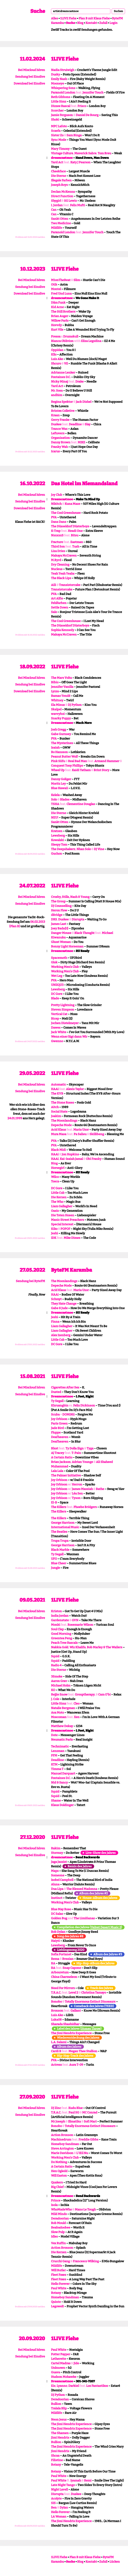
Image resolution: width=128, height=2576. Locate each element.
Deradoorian (60, 2218)
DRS (54, 919)
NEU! (54, 817)
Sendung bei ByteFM (30, 1281)
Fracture (57, 542)
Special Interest (62, 1224)
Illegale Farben (61, 180)
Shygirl (56, 201)
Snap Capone (71, 1968)
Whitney (57, 700)
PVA (54, 517)
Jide (76, 2363)
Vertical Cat (59, 1014)
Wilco (55, 1177)
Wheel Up (57, 770)
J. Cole (55, 1699)
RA (53, 1963)
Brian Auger (59, 316)
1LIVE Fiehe (68, 18)
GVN (75, 1620)
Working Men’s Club (65, 967)
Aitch (55, 1107)
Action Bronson (62, 2135)
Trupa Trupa (59, 1541)
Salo (54, 612)
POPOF (65, 1229)
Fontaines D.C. (61, 377)
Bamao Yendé (60, 696)
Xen (77, 1717)
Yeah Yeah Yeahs (62, 573)
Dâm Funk (58, 302)
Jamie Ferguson (62, 115)
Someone (57, 1875)
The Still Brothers (63, 311)
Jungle (55, 1568)
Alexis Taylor (75, 1089)
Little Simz (58, 101)
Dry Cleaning (60, 564)
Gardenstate (60, 1620)
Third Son (58, 546)
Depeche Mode (61, 1125)
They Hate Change (63, 1303)
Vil (66, 363)
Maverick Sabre (85, 153)
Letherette (58, 2359)
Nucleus (56, 569)
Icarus (55, 451)
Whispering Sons (63, 88)
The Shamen (60, 2433)
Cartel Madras (60, 2363)
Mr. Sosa (57, 390)
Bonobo (56, 2001)
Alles (54, 18)
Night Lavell (59, 2489)
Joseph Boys (59, 185)
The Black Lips (61, 578)
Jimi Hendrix (60, 2437)
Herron (77, 1484)
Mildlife (56, 228)
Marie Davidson (62, 2153)
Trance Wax (59, 429)
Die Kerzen (58, 1197)
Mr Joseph (58, 2121)
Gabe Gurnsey (61, 734)
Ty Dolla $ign (75, 1448)
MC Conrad (89, 2112)
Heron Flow (59, 910)
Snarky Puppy (61, 718)
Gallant (75, 2010)
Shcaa (55, 2455)
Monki (55, 1625)
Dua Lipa (57, 1889)
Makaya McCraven (64, 555)
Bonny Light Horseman (67, 946)
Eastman (76, 542)
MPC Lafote (59, 126)
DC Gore (56, 994)
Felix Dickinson (84, 1405)
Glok (54, 962)
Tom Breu (104, 153)
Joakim (56, 1116)
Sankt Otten (59, 219)
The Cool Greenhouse (66, 513)
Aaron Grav (59, 1681)
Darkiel (73, 2386)
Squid (55, 1656)
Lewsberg (58, 835)
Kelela (55, 795)
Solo (54, 799)
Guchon (56, 853)
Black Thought (84, 933)
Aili (53, 585)
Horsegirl (57, 1168)
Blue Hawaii (59, 788)
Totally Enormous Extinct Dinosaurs (90, 2001)
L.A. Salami (58, 2042)
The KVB (57, 1093)
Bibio (54, 682)
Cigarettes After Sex (65, 1387)
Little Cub (57, 1193)
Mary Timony (60, 149)
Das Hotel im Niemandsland (84, 484)
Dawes (55, 1027)
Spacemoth (59, 958)
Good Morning (61, 1634)
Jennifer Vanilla (62, 687)
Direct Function (62, 196)
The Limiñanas (84, 1918)
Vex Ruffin (58, 2243)
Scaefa (55, 131)
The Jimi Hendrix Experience (71, 2033)
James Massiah (82, 1489)
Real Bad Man (77, 761)
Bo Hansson (59, 752)
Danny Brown (60, 442)
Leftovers (57, 433)
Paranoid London (63, 92)
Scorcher (57, 110)
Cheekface (58, 171)
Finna (55, 1321)
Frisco (82, 106)
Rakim (55, 1848)
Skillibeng (97, 1134)
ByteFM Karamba (71, 1270)
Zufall (103, 23)
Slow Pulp (58, 2232)
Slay (87, 424)
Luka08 (56, 2019)
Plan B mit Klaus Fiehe (94, 18)
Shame (56, 1800)
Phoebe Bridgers (85, 1507)
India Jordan (59, 1616)
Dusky (55, 74)
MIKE (81, 442)
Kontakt (91, 23)
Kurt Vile (57, 329)
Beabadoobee (60, 2227)
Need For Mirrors (63, 1988)
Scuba (55, 1414)
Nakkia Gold (59, 1647)
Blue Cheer (58, 1563)
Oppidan (57, 350)
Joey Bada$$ (59, 928)
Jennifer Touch (92, 92)
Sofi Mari (90, 2121)
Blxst (54, 1448)
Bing (54, 1163)
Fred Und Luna (61, 293)
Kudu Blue (75, 2108)
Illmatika (74, 2121)
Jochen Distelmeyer (65, 1023)
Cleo (77, 1703)
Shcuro (56, 363)
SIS (53, 2503)
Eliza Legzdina (91, 341)
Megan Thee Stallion (82, 2051)
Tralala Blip (59, 2408)
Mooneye (57, 83)
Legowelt (57, 2306)
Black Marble (60, 1550)
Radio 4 (56, 1665)
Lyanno (62, 2386)
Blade (55, 998)
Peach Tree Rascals (64, 1643)
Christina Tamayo (93, 1992)
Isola (54, 2205)
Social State (59, 1111)
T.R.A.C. (56, 1992)
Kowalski (57, 840)
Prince (55, 2200)
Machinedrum (61, 2139)
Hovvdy (56, 325)
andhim (56, 395)
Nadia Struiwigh (62, 70)
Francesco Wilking (86, 2261)
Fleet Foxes (58, 2275)
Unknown (58, 2368)
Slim (77, 280)
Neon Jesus (59, 2419)
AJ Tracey (57, 1453)
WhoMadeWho (61, 2209)
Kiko (54, 1229)
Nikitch (56, 504)
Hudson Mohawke (63, 2377)
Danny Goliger (61, 779)
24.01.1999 (15, 1118)
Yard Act (57, 162)
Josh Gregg (58, 729)
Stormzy (57, 1853)
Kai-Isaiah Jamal (71, 1159)
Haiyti (55, 1941)
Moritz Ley (58, 783)
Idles (54, 2236)
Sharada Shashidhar (65, 2024)
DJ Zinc (56, 2108)
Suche (37, 11)
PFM (54, 1755)
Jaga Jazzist (59, 1862)
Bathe (100, 1489)
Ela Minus (58, 705)
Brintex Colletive (62, 411)
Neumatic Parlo (62, 1739)
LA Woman (58, 2516)
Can (53, 210)
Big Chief (57, 2187)
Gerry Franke (60, 420)
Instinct (56, 1898)
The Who (57, 1202)
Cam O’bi (104, 1694)
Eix (53, 2386)
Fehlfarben (58, 603)
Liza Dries (58, 551)
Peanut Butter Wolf (64, 756)
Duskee (56, 424)
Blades (65, 799)
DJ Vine (99, 849)
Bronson (57, 2010)
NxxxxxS (57, 535)
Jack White (58, 1032)
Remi (88, 2480)
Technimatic (60, 1746)
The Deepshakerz (63, 849)
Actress (56, 2065)
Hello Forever (60, 2284)
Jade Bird (57, 1428)
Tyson (76, 1498)
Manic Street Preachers (67, 1220)
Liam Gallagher (61, 1206)
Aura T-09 (76, 2065)
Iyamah (75, 2480)
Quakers (57, 2182)
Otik (54, 284)
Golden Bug (59, 1918)
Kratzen (56, 831)
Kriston (56, 1611)
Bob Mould (58, 2223)
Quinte (56, 2302)
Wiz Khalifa (78, 1647)
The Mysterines (62, 743)
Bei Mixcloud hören (31, 70)
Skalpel (56, 709)
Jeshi (54, 1233)
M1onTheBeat (60, 280)
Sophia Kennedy (62, 630)
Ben (54, 2507)
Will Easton (59, 2175)
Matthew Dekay (62, 1726)
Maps (55, 1871)
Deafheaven (59, 1437)
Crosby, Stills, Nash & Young (70, 897)
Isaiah (55, 747)
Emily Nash (59, 79)
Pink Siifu (58, 761)
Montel (56, 289)
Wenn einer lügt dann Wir (69, 1036)
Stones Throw (90, 2028)
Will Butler (58, 2270)
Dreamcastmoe (62, 499)
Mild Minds (59, 2214)
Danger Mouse (61, 933)
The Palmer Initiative (66, 1475)
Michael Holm (60, 1685)
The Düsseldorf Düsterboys (70, 526)
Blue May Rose (61, 1909)
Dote (54, 1735)
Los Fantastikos (97, 2386)
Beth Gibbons (60, 97)
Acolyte (56, 2498)
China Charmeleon (64, 1977)
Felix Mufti (77, 205)
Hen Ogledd (59, 2171)
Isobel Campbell (62, 1880)
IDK (53, 1238)
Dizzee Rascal (60, 106)
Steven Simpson (62, 1009)
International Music (65, 1527)
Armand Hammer (106, 761)
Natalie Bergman (63, 1708)
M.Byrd (56, 560)
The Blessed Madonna (81, 1889)
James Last (58, 924)
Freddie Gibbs (88, 2139)
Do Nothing (59, 2162)
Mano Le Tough (85, 2209)
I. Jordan (57, 205)
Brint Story (101, 770)
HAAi (55, 1089)
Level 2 (73, 1992)
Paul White (58, 2288)
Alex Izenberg (60, 1335)
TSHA (55, 804)
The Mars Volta (61, 678)
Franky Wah (59, 447)
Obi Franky (94, 1159)
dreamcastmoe (62, 158)
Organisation (60, 438)
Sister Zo (57, 135)
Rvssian (68, 1959)
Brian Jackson (61, 1462)
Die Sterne (58, 176)
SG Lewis (70, 201)
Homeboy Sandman (65, 2144)
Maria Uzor (81, 1129)
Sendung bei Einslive (30, 76)
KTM (54, 1764)
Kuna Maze (72, 504)
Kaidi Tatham (81, 770)
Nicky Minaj (59, 381)
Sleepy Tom (59, 844)
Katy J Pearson (80, 162)
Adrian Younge (82, 1462)
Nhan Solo (83, 849)
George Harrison (62, 1523)
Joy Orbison (59, 1419)
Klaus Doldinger (62, 1805)
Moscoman (58, 1717)
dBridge (56, 915)
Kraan (55, 415)
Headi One (75, 531)
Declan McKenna (63, 192)
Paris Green (59, 1423)
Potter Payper (60, 2354)
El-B (54, 1502)
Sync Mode (58, 140)
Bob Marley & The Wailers (104, 1647)
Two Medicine (61, 223)
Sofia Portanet (61, 1954)
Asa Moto (57, 1712)
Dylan (64, 2507)
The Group (58, 901)
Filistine (57, 2460)
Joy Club (56, 495)
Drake (79, 381)
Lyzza (55, 691)
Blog (80, 23)
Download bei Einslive (29, 83)
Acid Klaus (58, 1129)
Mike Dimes (72, 1238)
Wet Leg (56, 976)
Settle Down (59, 607)
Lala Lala (57, 1471)
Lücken (115, 2561)
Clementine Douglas (80, 804)
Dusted (56, 1392)
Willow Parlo (59, 320)
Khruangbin (59, 1405)
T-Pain (76, 1453)
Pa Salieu (80, 1134)
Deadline (75, 424)
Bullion (56, 2404)
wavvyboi (58, 714)
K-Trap (55, 531)
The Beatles (59, 1532)
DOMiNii (68, 1414)
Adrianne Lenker (63, 372)
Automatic (58, 1084)
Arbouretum (60, 1972)
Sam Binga (74, 135)
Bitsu (74, 535)
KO (53, 1690)
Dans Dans (58, 522)
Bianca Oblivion (62, 341)
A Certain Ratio (61, 1457)
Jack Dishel (83, 402)
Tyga (90, 1448)
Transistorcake (69, 585)
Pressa (55, 336)
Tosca (55, 1181)
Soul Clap (57, 1629)
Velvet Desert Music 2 (106, 1927)
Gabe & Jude (59, 1308)
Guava (55, 2372)
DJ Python (75, 705)
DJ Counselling (61, 906)
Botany (56, 2293)
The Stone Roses (62, 1102)
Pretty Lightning (62, 1005)
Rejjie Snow (59, 1694)
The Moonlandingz (64, 1120)
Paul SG (73, 2112)
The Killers (58, 1507)
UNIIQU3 (57, 985)
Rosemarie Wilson (80, 1625)
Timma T (57, 1769)
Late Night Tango (63, 2485)
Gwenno (57, 1041)
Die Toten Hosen (62, 1215)
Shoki (55, 119)
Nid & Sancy (59, 1782)
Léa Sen (77, 1493)
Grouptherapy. (85, 1694)
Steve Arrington (62, 2148)
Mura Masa (58, 1134)
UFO (54, 1559)
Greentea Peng (61, 1638)
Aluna (55, 1884)
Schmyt (56, 1299)
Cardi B (56, 2051)
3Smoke (56, 1676)
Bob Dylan (58, 1932)
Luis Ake (57, 359)
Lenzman (57, 1751)
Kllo (53, 354)
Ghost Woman (61, 942)
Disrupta (78, 919)
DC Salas (57, 1914)
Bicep (55, 1018)
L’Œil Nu (82, 2153)
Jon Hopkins (70, 1154)
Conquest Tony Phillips (67, 765)
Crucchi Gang (60, 2261)
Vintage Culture (62, 153)
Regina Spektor (62, 402)
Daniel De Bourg (87, 115)
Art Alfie (57, 598)
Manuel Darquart (63, 1773)
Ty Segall (57, 1401)
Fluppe (56, 1432)
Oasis (55, 1211)
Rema (55, 1959)
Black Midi (58, 1150)
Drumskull (70, 336)
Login (114, 23)
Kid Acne (57, 307)
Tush (75, 546)
